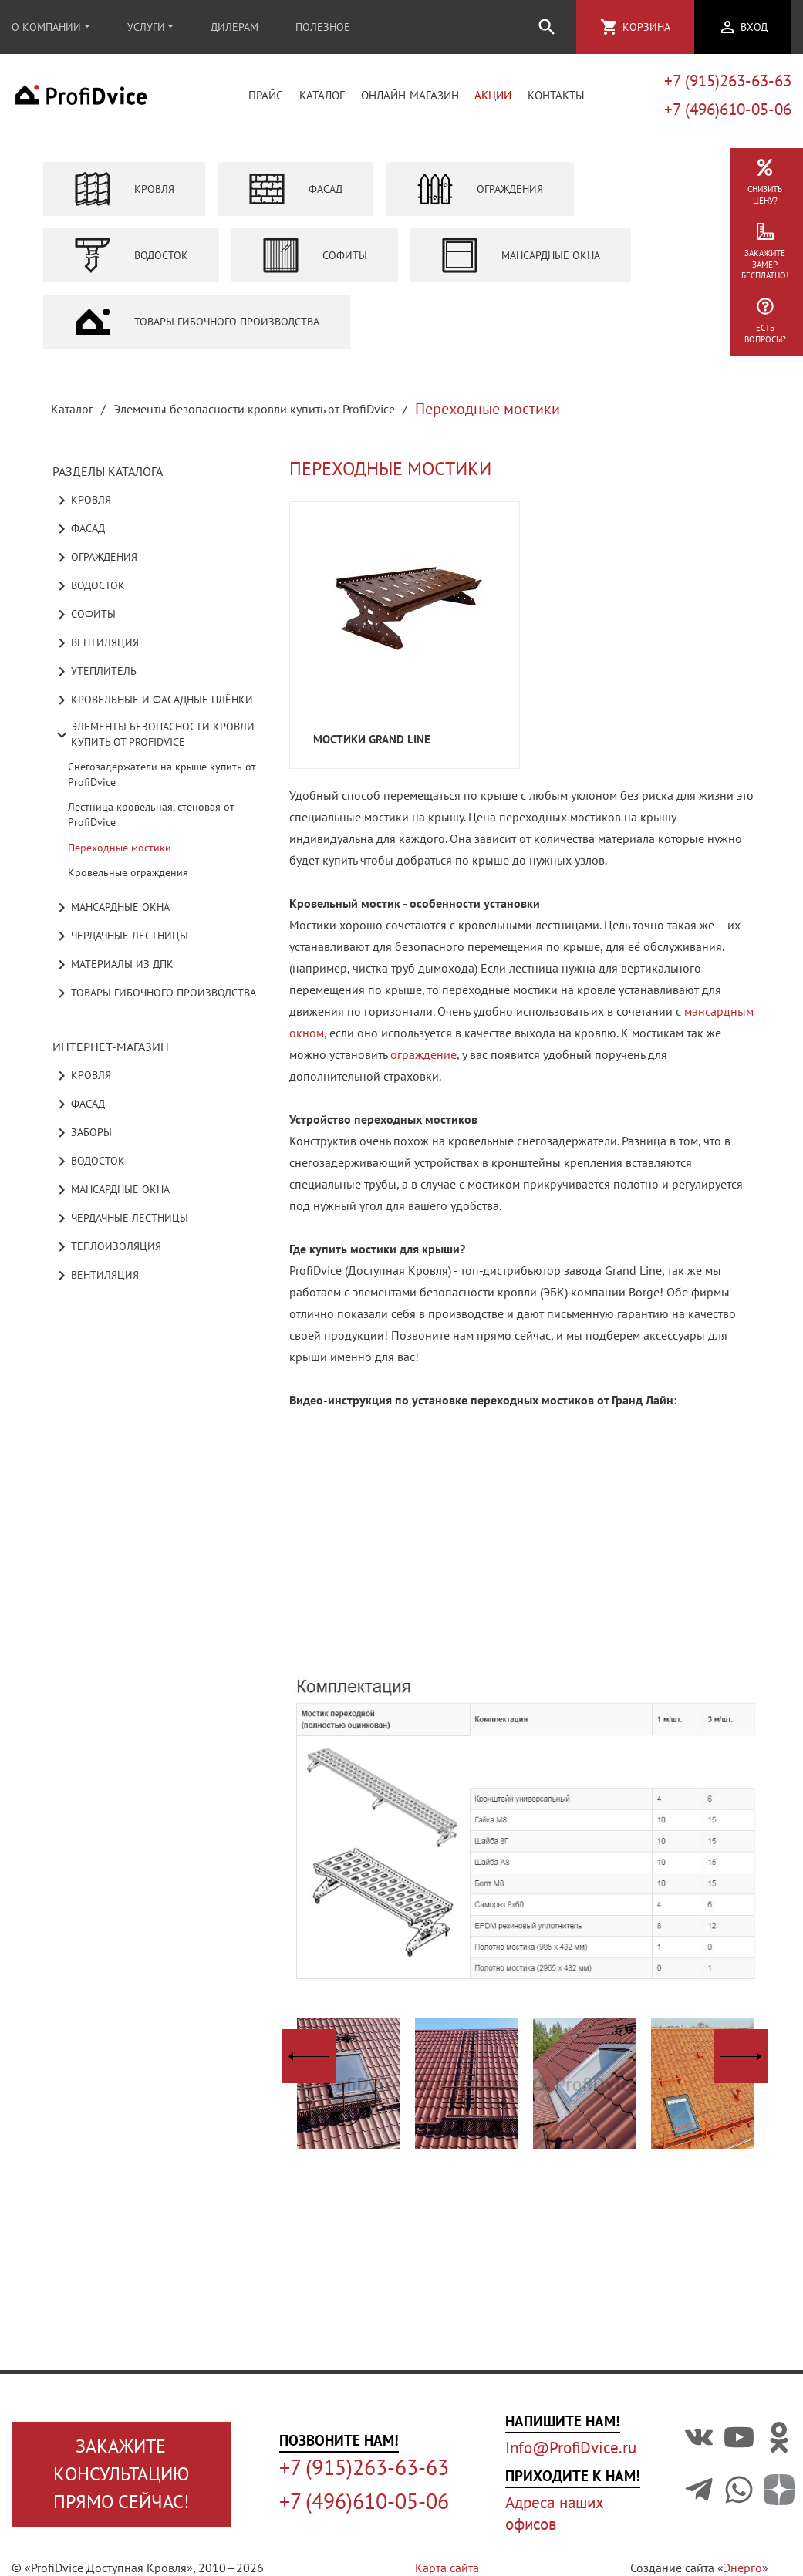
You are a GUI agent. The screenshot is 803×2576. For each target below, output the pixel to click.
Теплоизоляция (106, 1247)
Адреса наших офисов (554, 2513)
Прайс (265, 95)
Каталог (322, 95)
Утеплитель (94, 672)
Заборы (82, 1133)
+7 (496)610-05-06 (727, 109)
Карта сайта (447, 2567)
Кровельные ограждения (128, 872)
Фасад (295, 188)
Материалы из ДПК (113, 965)
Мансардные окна (520, 255)
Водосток (131, 255)
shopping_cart (609, 27)
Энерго (743, 2567)
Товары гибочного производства (196, 321)
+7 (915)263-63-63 (727, 80)
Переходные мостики (119, 848)
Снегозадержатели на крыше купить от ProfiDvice (162, 774)
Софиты (314, 255)
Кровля (124, 188)
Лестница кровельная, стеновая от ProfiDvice (151, 814)
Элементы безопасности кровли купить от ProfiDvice (254, 408)
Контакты (556, 95)
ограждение (423, 1054)
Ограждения (480, 188)
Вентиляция (95, 643)
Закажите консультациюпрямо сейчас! (121, 2474)
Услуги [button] (146, 27)
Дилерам (234, 27)
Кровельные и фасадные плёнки (152, 700)
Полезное (322, 27)
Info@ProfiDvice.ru (570, 2447)
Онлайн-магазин (410, 95)
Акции (492, 95)
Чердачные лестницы (120, 936)
